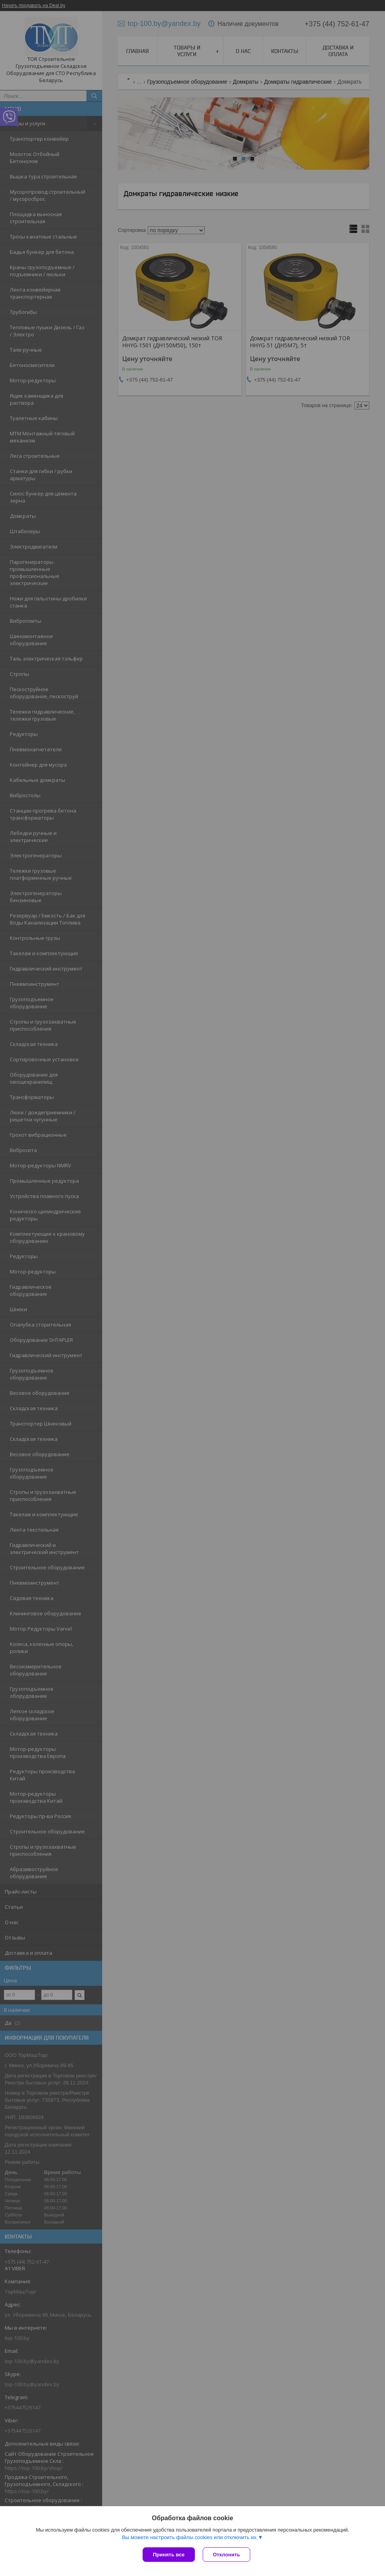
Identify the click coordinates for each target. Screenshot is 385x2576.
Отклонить (226, 2555)
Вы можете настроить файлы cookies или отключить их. (190, 2537)
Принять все (169, 2555)
